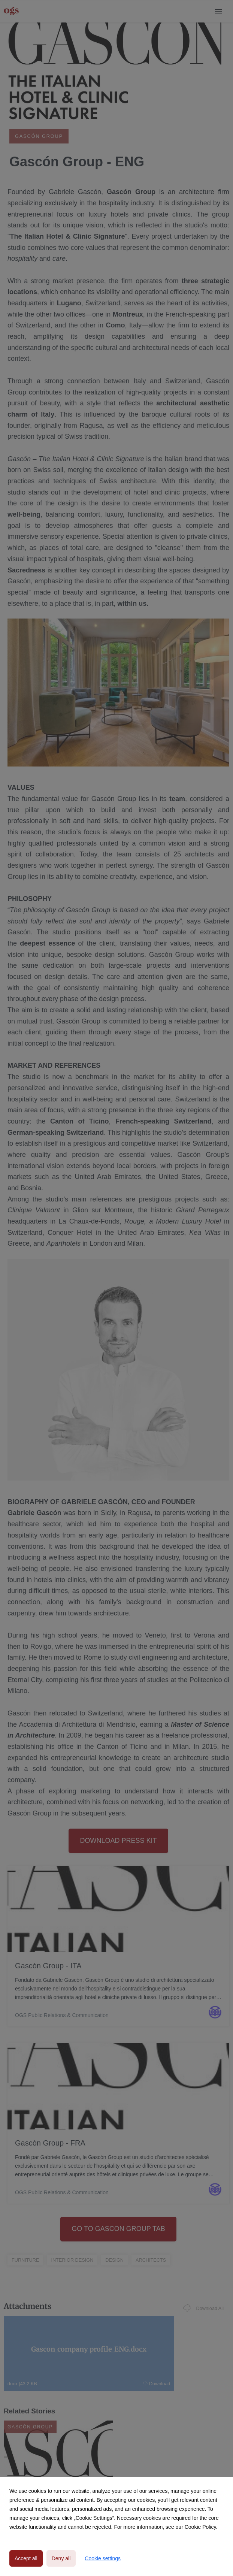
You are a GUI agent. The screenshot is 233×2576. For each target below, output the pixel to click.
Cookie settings (103, 2558)
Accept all (26, 2558)
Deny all (61, 2558)
